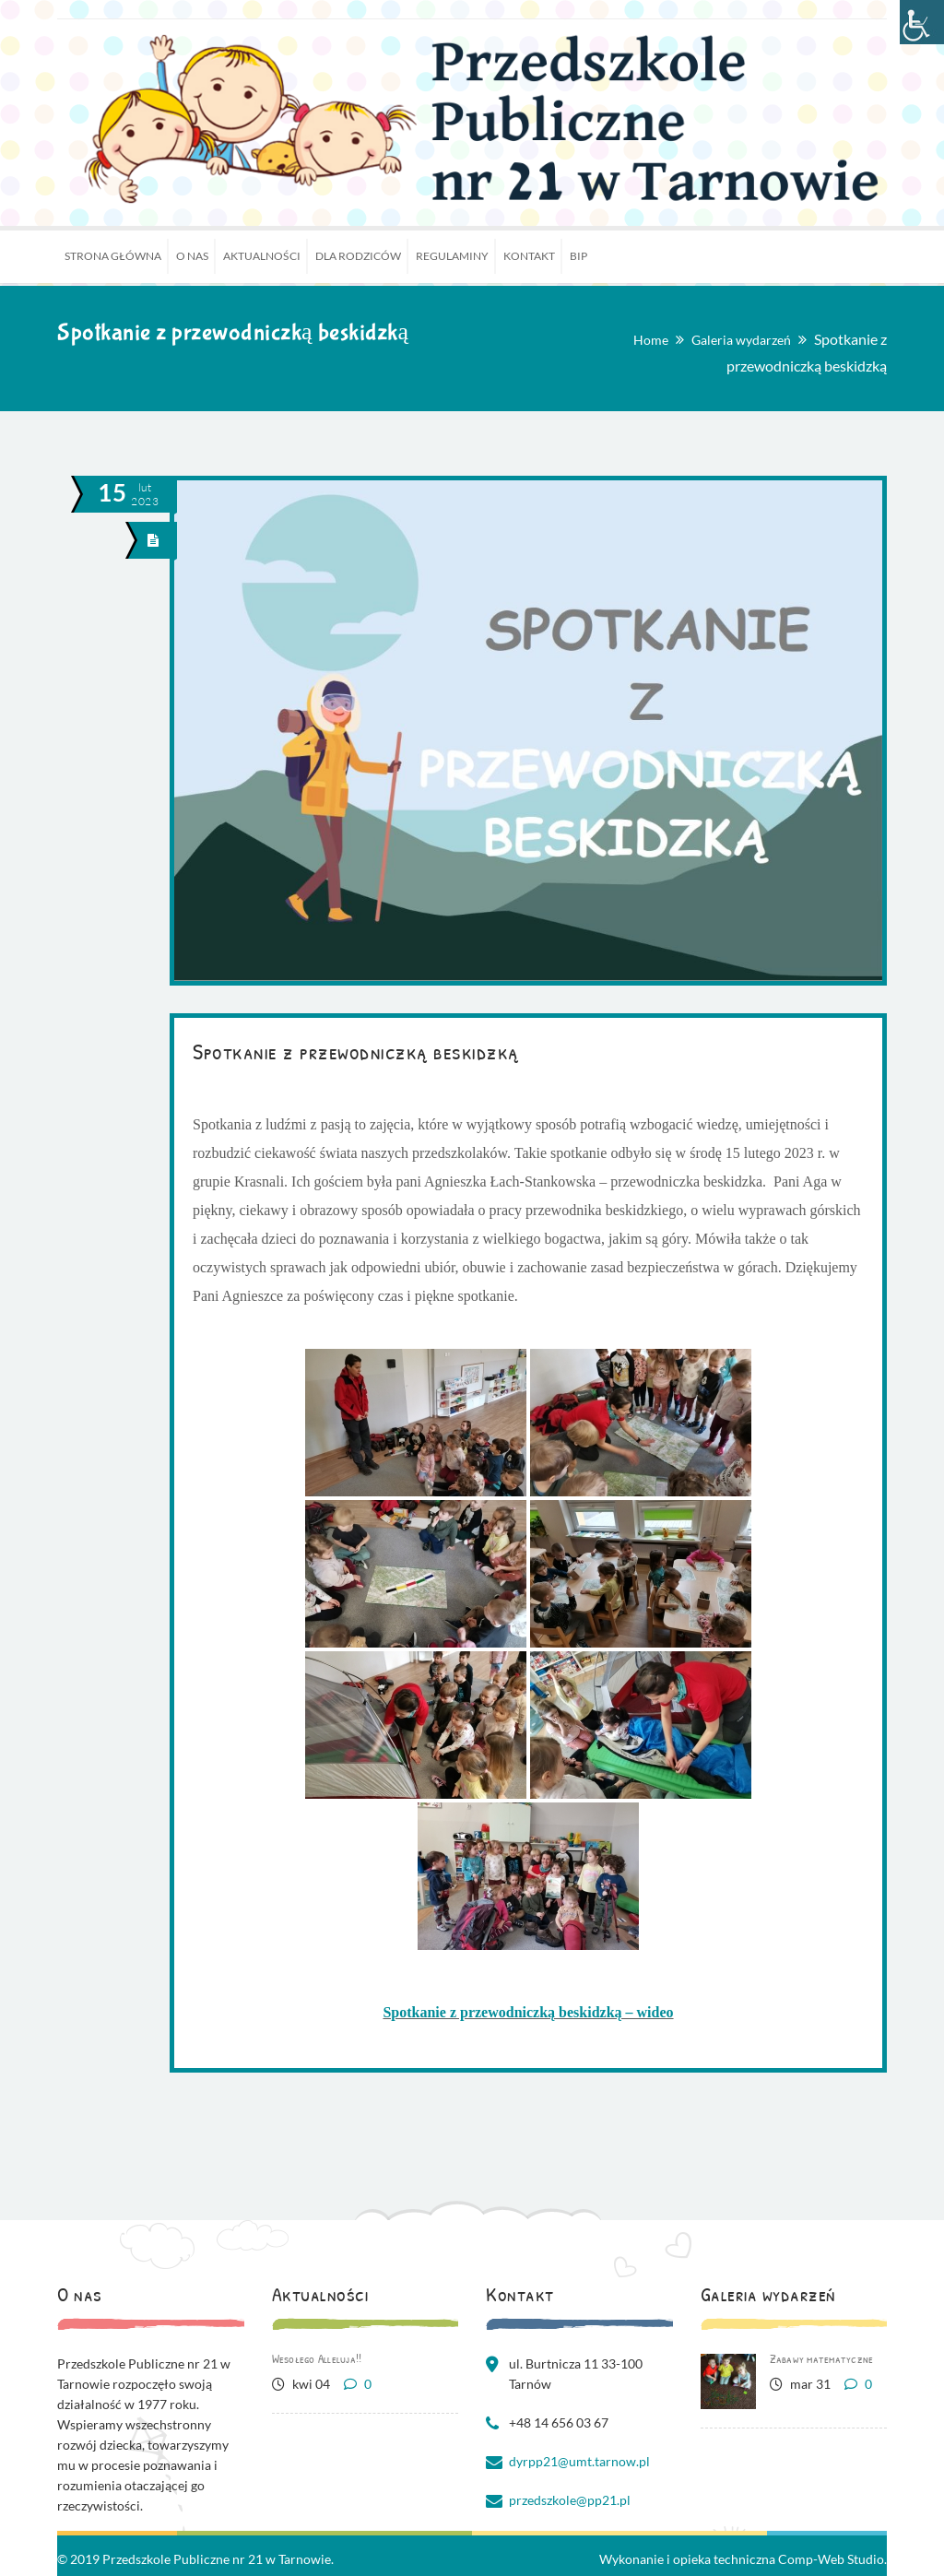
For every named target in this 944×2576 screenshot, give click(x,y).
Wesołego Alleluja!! (317, 2358)
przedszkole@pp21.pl (570, 2500)
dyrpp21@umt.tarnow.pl (579, 2461)
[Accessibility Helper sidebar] (922, 22)
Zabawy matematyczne (822, 2358)
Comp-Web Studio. (832, 2559)
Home (650, 340)
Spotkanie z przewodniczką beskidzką (356, 1051)
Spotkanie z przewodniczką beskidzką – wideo (528, 2012)
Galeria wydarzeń (741, 340)
